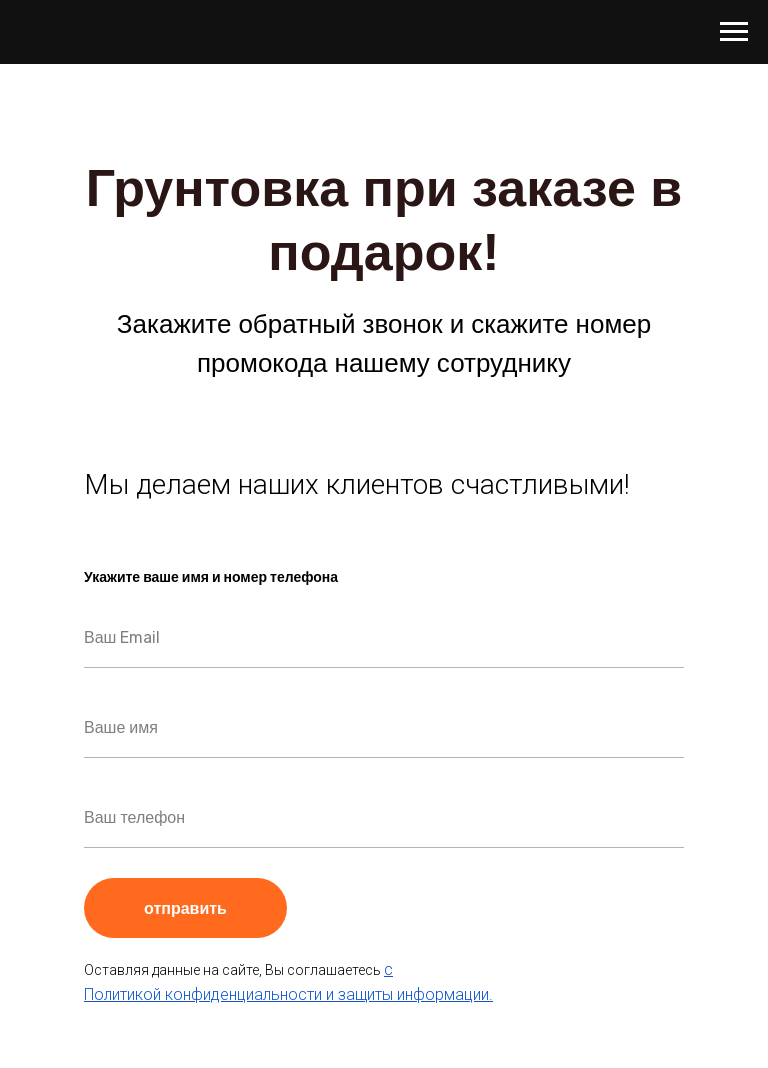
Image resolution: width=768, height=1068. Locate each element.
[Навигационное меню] (734, 32)
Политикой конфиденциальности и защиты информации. (288, 994)
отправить (215, 908)
